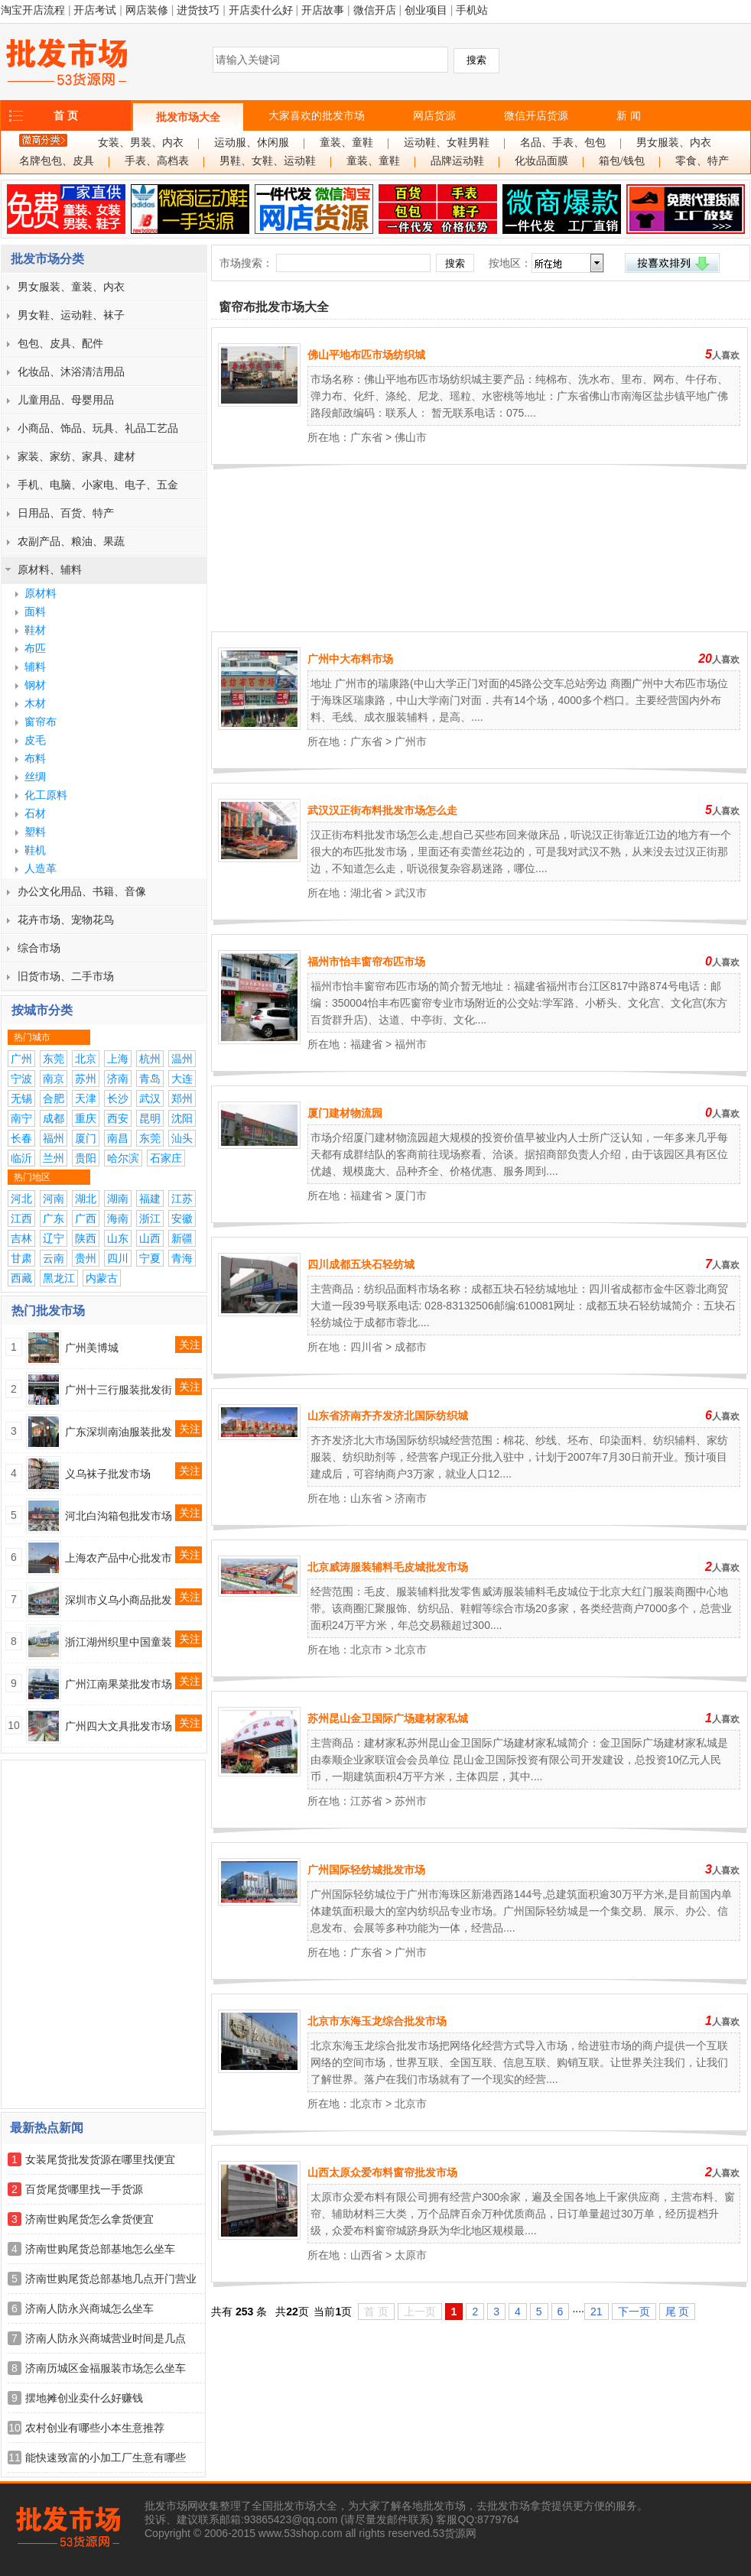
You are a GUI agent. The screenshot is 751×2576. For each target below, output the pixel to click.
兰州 (53, 1158)
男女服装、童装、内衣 (71, 287)
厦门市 (411, 1195)
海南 (117, 1218)
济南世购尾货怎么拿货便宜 (89, 2219)
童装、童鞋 (346, 142)
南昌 (117, 1138)
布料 (35, 758)
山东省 (366, 1498)
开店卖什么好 (261, 10)
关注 (189, 1344)
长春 (21, 1138)
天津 (85, 1098)
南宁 (21, 1118)
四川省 (366, 1347)
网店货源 (434, 115)
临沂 (21, 1158)
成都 (53, 1118)
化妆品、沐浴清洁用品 (71, 371)
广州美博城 (92, 1348)
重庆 (85, 1118)
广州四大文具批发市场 (118, 1726)
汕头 (182, 1138)
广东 (53, 1218)
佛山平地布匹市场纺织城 (366, 355)
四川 (117, 1258)
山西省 (366, 2255)
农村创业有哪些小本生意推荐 (94, 2428)
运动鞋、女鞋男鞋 (446, 142)
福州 (53, 1138)
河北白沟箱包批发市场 (118, 1516)
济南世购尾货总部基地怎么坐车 (100, 2249)
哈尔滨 (123, 1158)
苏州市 (411, 1801)
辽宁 (53, 1238)
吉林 (21, 1238)
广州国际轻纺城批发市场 (366, 1870)
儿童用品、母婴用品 (66, 400)
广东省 (366, 437)
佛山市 (411, 437)
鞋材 (35, 630)
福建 (150, 1198)
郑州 (182, 1098)
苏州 (85, 1078)
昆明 (150, 1118)
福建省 (366, 1044)
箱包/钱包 (622, 161)
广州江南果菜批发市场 (118, 1684)
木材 (35, 703)
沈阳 (182, 1118)
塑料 (35, 832)
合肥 (53, 1098)
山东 (117, 1238)
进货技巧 (198, 10)
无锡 (21, 1098)
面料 (35, 611)
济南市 (411, 1498)
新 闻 (628, 115)
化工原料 (45, 795)
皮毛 (35, 740)
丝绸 (35, 777)
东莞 (53, 1059)
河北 (21, 1198)
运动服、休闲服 (251, 142)
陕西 (85, 1238)
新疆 (182, 1238)
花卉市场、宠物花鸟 (66, 919)
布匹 (35, 648)
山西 (150, 1238)
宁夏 (150, 1258)
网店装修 (146, 10)
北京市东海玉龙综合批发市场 (377, 2021)
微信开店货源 (536, 115)
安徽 (182, 1218)
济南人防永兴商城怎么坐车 (89, 2308)
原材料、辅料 (50, 569)
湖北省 (366, 893)
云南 (53, 1258)
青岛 (150, 1078)
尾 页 (677, 2311)
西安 (117, 1118)
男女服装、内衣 (673, 142)
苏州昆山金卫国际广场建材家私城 (387, 1718)
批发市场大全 (188, 117)
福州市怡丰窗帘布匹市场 (366, 961)
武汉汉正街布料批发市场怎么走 (382, 810)
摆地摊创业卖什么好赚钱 (84, 2398)
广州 (21, 1059)
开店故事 (322, 10)
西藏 (21, 1278)
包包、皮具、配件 (60, 343)
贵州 (85, 1258)
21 (596, 2311)
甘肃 (21, 1258)
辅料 (35, 666)
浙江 (150, 1218)
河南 (53, 1198)
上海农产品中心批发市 (118, 1558)
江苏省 (366, 1801)
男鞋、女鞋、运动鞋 (267, 161)
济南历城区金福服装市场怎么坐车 (105, 2368)
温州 (182, 1059)
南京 (53, 1078)
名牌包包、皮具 (56, 161)
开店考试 (94, 10)
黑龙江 (59, 1278)
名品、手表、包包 (563, 142)
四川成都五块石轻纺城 (361, 1264)
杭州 (150, 1059)
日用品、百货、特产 (66, 513)
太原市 (411, 2255)
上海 (117, 1059)
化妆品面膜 (541, 161)
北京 (85, 1059)
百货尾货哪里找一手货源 (84, 2189)
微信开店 (374, 10)
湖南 (117, 1198)
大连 (182, 1078)
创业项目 (426, 10)
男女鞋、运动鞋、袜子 (71, 315)
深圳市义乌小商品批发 (118, 1600)
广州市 (411, 741)
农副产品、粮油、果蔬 (71, 541)
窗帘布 (40, 721)
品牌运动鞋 (457, 161)
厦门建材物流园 (344, 1113)
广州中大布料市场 (350, 659)
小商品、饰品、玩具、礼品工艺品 (98, 428)
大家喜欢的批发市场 (316, 115)
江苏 (182, 1198)
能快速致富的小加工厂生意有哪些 (105, 2457)
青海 (182, 1258)
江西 (21, 1218)
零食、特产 (702, 161)
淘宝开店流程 (33, 10)
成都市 (411, 1347)
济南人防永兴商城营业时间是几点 (105, 2338)
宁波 (21, 1078)
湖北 (85, 1198)
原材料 (40, 593)
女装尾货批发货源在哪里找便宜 (100, 2159)
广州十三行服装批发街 (118, 1390)
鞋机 (35, 850)
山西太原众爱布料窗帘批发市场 (382, 2172)
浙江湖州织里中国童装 (118, 1642)
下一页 (634, 2311)
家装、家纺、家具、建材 (76, 456)
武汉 (150, 1098)
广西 (85, 1218)
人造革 (40, 868)
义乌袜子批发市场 (108, 1474)
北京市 (366, 1649)
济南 (117, 1078)
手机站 (472, 10)
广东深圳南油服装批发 (118, 1432)
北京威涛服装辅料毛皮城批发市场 (387, 1567)
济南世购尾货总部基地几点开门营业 (111, 2279)
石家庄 (166, 1158)
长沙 (117, 1098)
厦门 (85, 1138)
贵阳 (85, 1158)
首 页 (66, 115)
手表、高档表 (157, 161)
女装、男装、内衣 (141, 142)
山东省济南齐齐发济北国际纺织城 (387, 1416)
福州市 (411, 1044)
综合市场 (39, 948)
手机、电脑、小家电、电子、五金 (98, 485)
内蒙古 (102, 1278)
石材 (35, 813)
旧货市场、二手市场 (66, 976)
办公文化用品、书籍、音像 (82, 891)
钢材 (35, 685)
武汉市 (411, 893)
